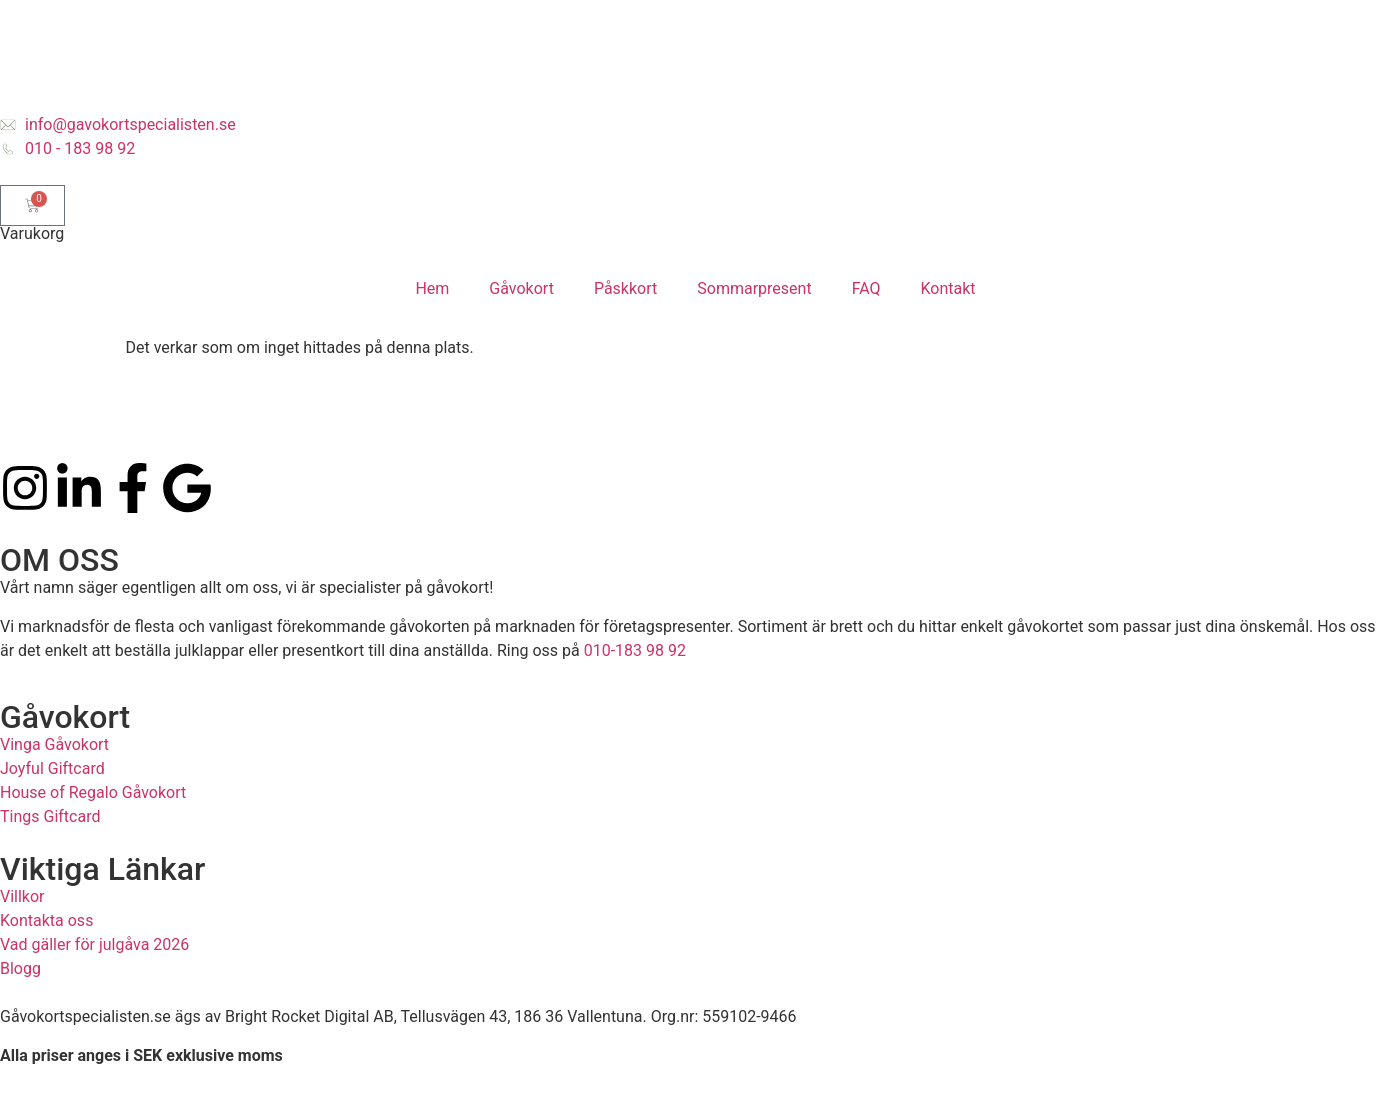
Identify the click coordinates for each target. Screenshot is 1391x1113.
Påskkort (625, 288)
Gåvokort (521, 288)
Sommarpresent (754, 288)
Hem (432, 288)
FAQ (866, 288)
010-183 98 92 (635, 650)
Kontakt (948, 288)
